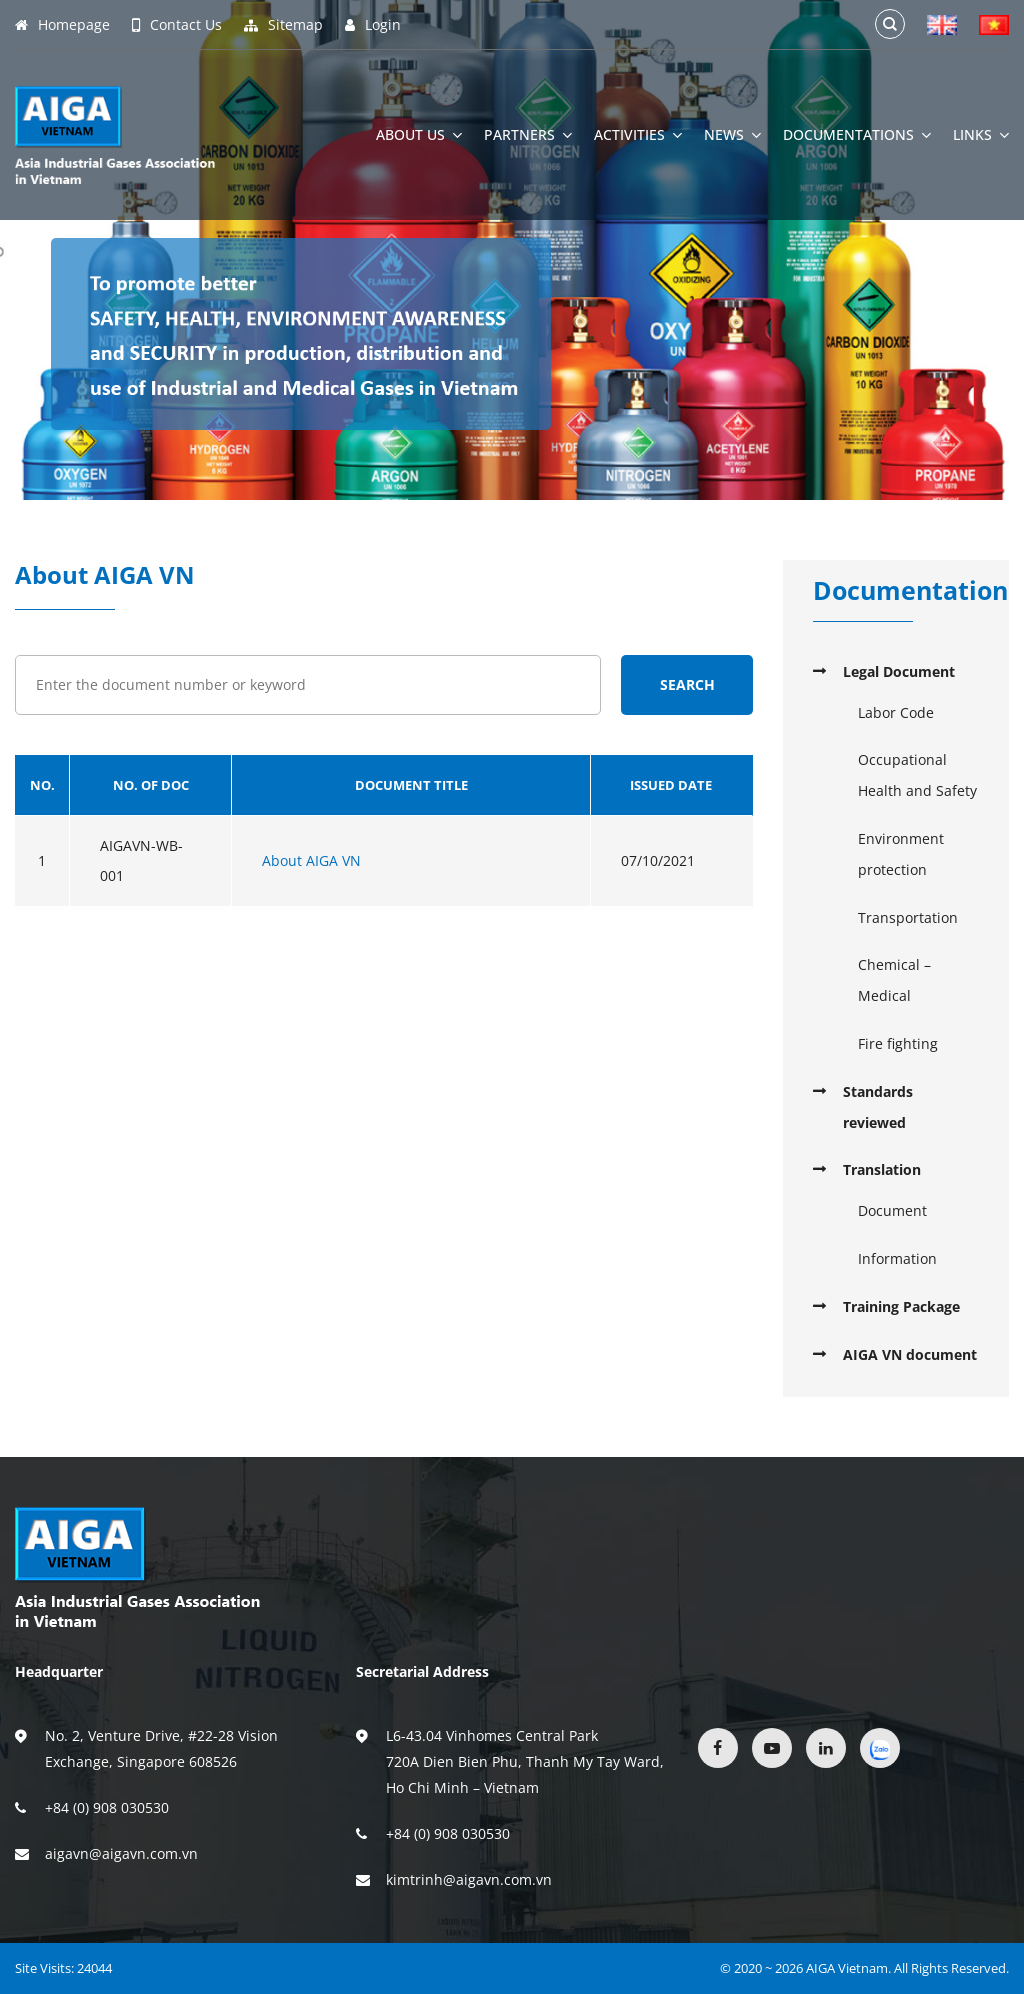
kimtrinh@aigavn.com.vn (469, 1879)
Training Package (901, 1306)
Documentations (857, 135)
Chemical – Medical (894, 980)
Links (981, 135)
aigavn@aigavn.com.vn (121, 1853)
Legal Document (899, 671)
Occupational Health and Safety (917, 775)
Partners (528, 135)
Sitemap (283, 25)
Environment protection (901, 854)
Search (687, 684)
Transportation (908, 917)
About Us (419, 135)
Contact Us (177, 25)
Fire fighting (898, 1043)
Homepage (62, 25)
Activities (638, 135)
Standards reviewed (878, 1107)
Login (373, 25)
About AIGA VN (311, 860)
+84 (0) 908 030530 (107, 1807)
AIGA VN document (910, 1354)
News (732, 135)
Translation (882, 1169)
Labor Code (896, 712)
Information (897, 1258)
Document (892, 1210)
